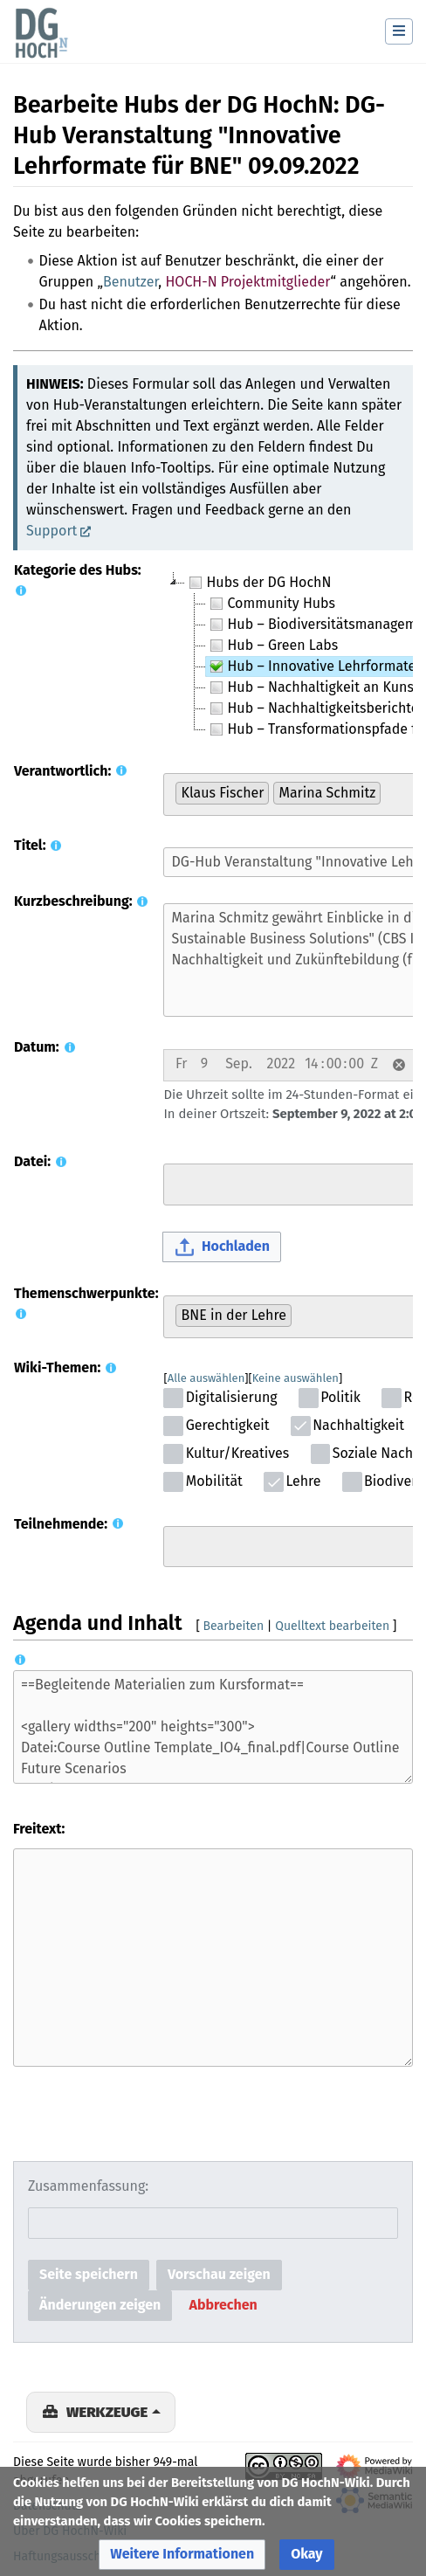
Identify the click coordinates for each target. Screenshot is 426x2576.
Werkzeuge (107, 2412)
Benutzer (130, 281)
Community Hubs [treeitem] (270, 603)
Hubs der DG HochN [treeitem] (258, 582)
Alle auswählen (206, 1378)
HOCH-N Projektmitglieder (247, 281)
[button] (399, 1065)
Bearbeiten (234, 1626)
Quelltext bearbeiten (332, 1626)
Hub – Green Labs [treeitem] (272, 645)
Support (51, 530)
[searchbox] (390, 792)
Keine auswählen (295, 1378)
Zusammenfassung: (88, 2186)
